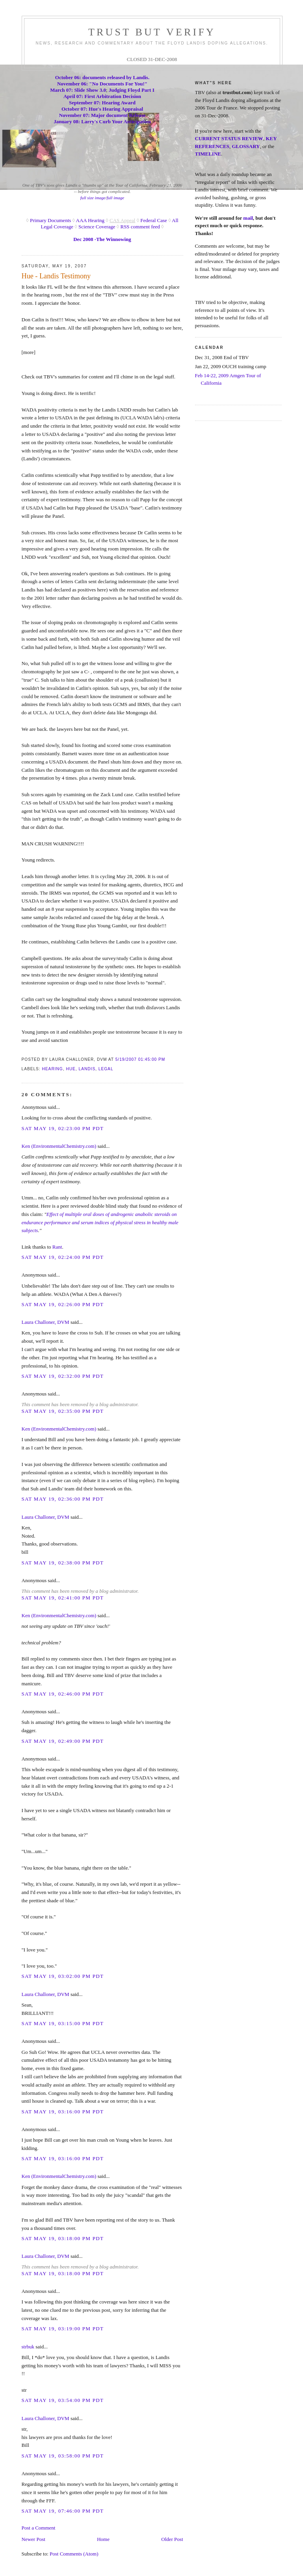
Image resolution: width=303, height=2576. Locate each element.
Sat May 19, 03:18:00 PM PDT (63, 2238)
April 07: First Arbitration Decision (102, 96)
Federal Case (153, 220)
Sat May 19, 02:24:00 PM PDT (63, 1257)
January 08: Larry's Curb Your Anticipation (102, 121)
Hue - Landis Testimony (56, 276)
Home (103, 2539)
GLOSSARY (246, 146)
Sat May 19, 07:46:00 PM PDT (63, 2511)
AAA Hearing (90, 220)
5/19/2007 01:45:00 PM (140, 1059)
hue (70, 1069)
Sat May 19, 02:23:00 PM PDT (63, 1128)
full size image (93, 197)
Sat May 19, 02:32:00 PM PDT (63, 1376)
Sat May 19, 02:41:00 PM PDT (63, 1598)
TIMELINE (208, 154)
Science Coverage (96, 227)
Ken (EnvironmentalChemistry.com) (59, 1146)
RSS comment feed (140, 227)
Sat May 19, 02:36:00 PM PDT (63, 1499)
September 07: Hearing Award (102, 103)
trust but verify (152, 32)
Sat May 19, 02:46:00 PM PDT (63, 1694)
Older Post (172, 2539)
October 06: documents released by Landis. (102, 77)
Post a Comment (39, 2528)
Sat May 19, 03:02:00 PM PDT (63, 1976)
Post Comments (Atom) (74, 2554)
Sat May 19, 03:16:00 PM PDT (63, 2112)
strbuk (28, 2347)
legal (106, 1069)
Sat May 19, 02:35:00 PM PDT (63, 1411)
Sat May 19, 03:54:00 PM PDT (63, 2400)
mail (248, 218)
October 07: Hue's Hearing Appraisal (102, 109)
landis (86, 1069)
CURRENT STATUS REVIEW (229, 138)
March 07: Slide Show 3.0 (78, 90)
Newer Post (33, 2539)
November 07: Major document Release (102, 115)
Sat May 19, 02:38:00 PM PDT (63, 1563)
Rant (57, 1247)
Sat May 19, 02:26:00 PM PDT (63, 1304)
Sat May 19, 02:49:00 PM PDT (63, 1741)
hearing (52, 1069)
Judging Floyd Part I (131, 90)
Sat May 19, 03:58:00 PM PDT (63, 2456)
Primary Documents (50, 220)
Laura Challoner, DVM (45, 1322)
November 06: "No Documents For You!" (102, 84)
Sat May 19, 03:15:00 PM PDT (63, 2023)
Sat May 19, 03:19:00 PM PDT (63, 2328)
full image (116, 197)
